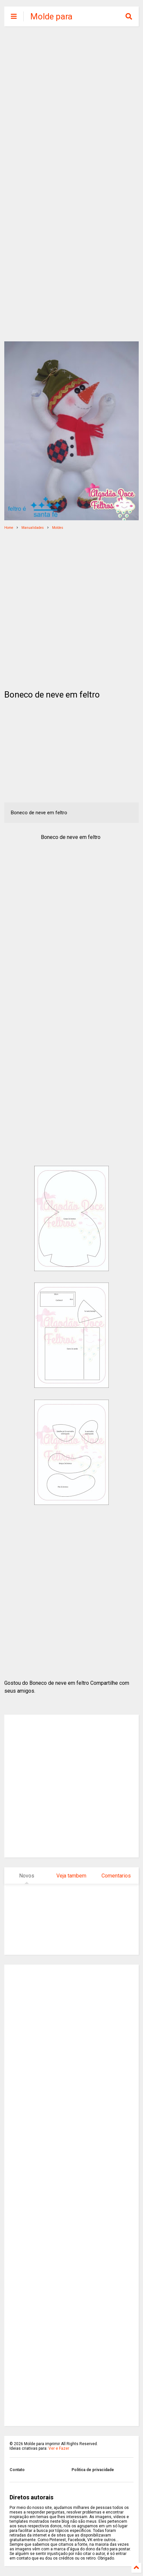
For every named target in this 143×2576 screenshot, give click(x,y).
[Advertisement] (71, 107)
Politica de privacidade (93, 2469)
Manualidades (32, 527)
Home (8, 527)
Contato (17, 2469)
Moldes (57, 527)
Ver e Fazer (58, 2448)
